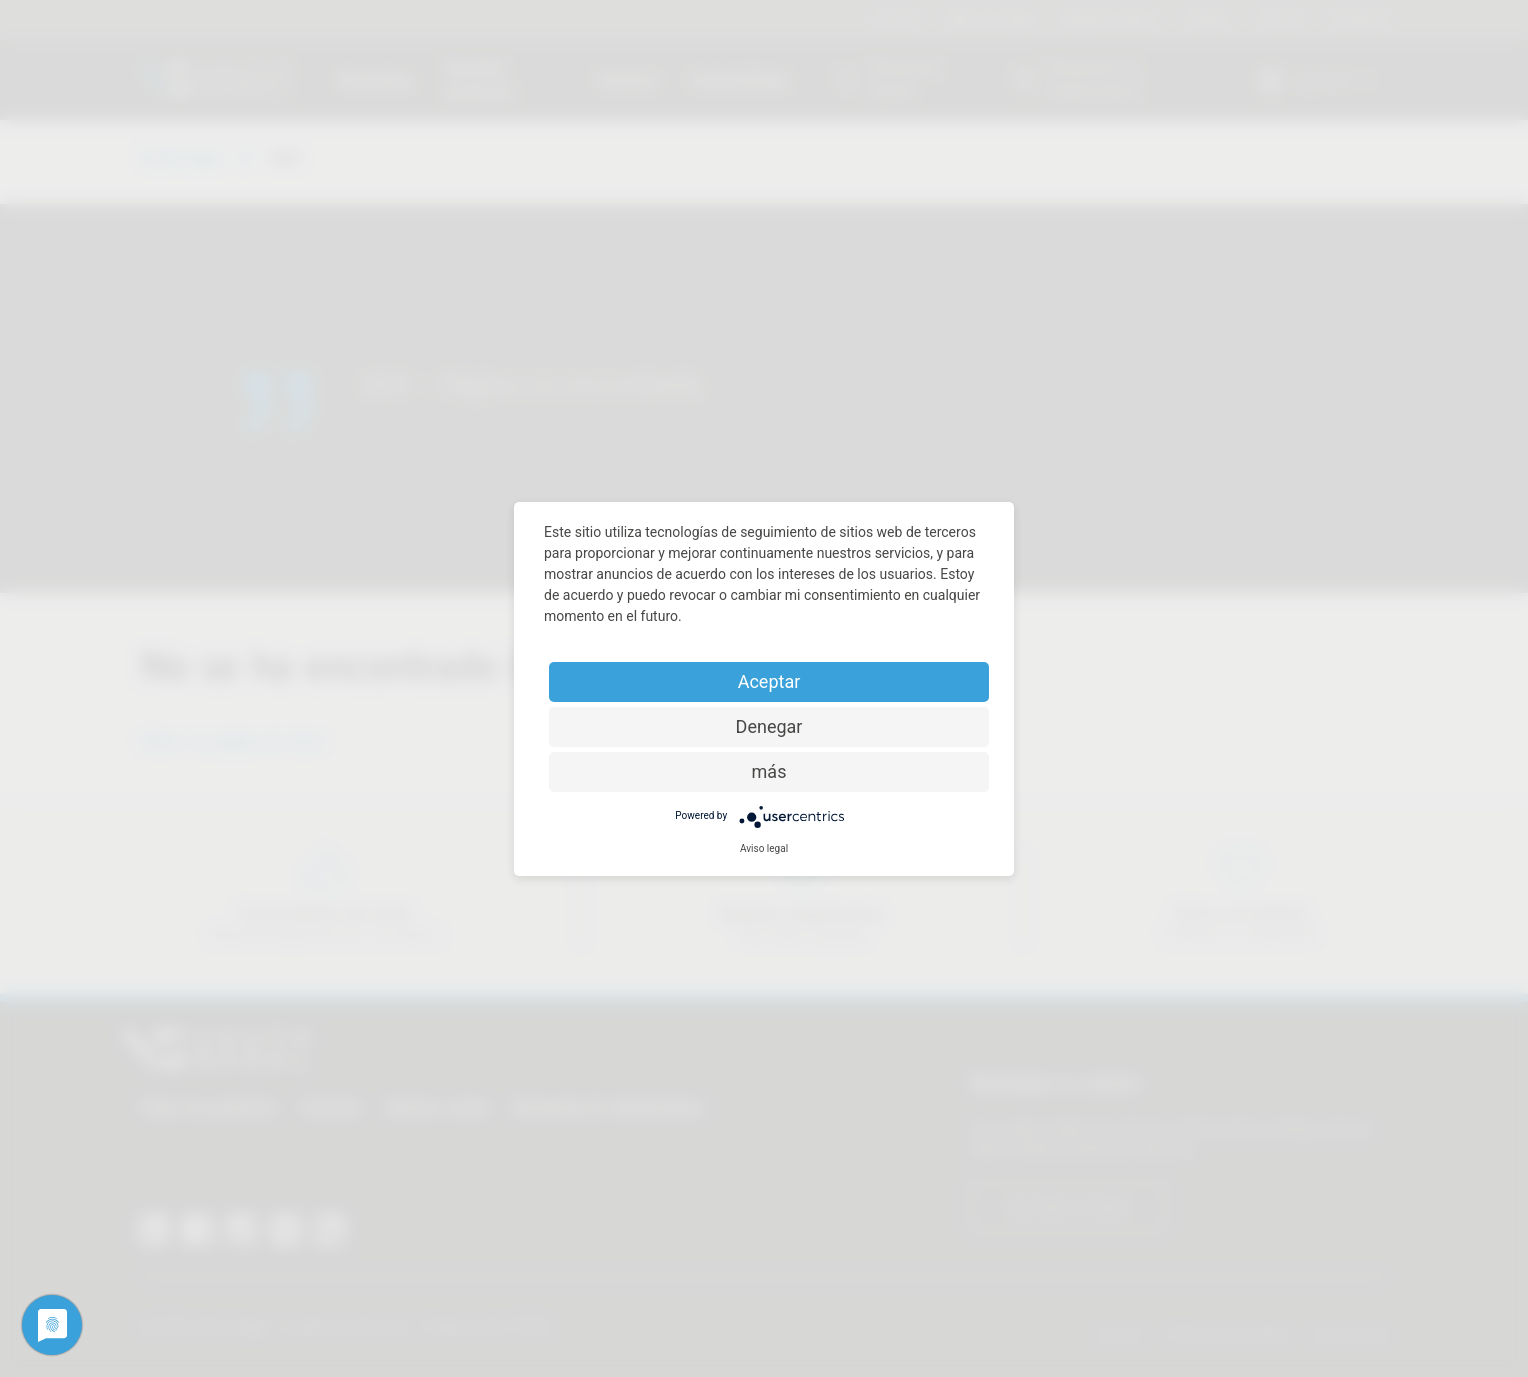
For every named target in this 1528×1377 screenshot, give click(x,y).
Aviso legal (764, 848)
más (769, 771)
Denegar (769, 726)
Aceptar (769, 681)
